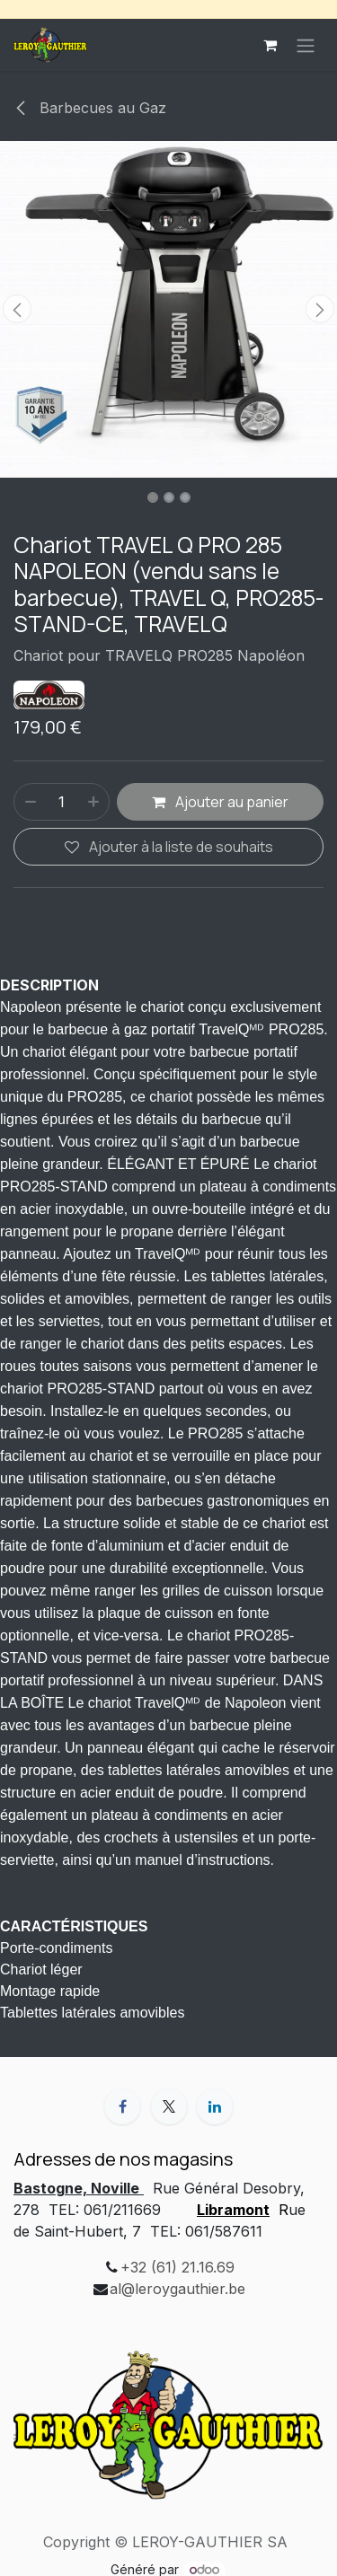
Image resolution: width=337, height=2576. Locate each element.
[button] (17, 309)
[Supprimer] (29, 802)
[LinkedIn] (215, 2106)
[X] (169, 2106)
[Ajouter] (94, 802)
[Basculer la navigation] (306, 45)
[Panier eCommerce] (270, 45)
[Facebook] (122, 2106)
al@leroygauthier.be (177, 2289)
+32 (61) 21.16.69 (177, 2267)
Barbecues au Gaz (89, 108)
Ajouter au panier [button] (220, 802)
